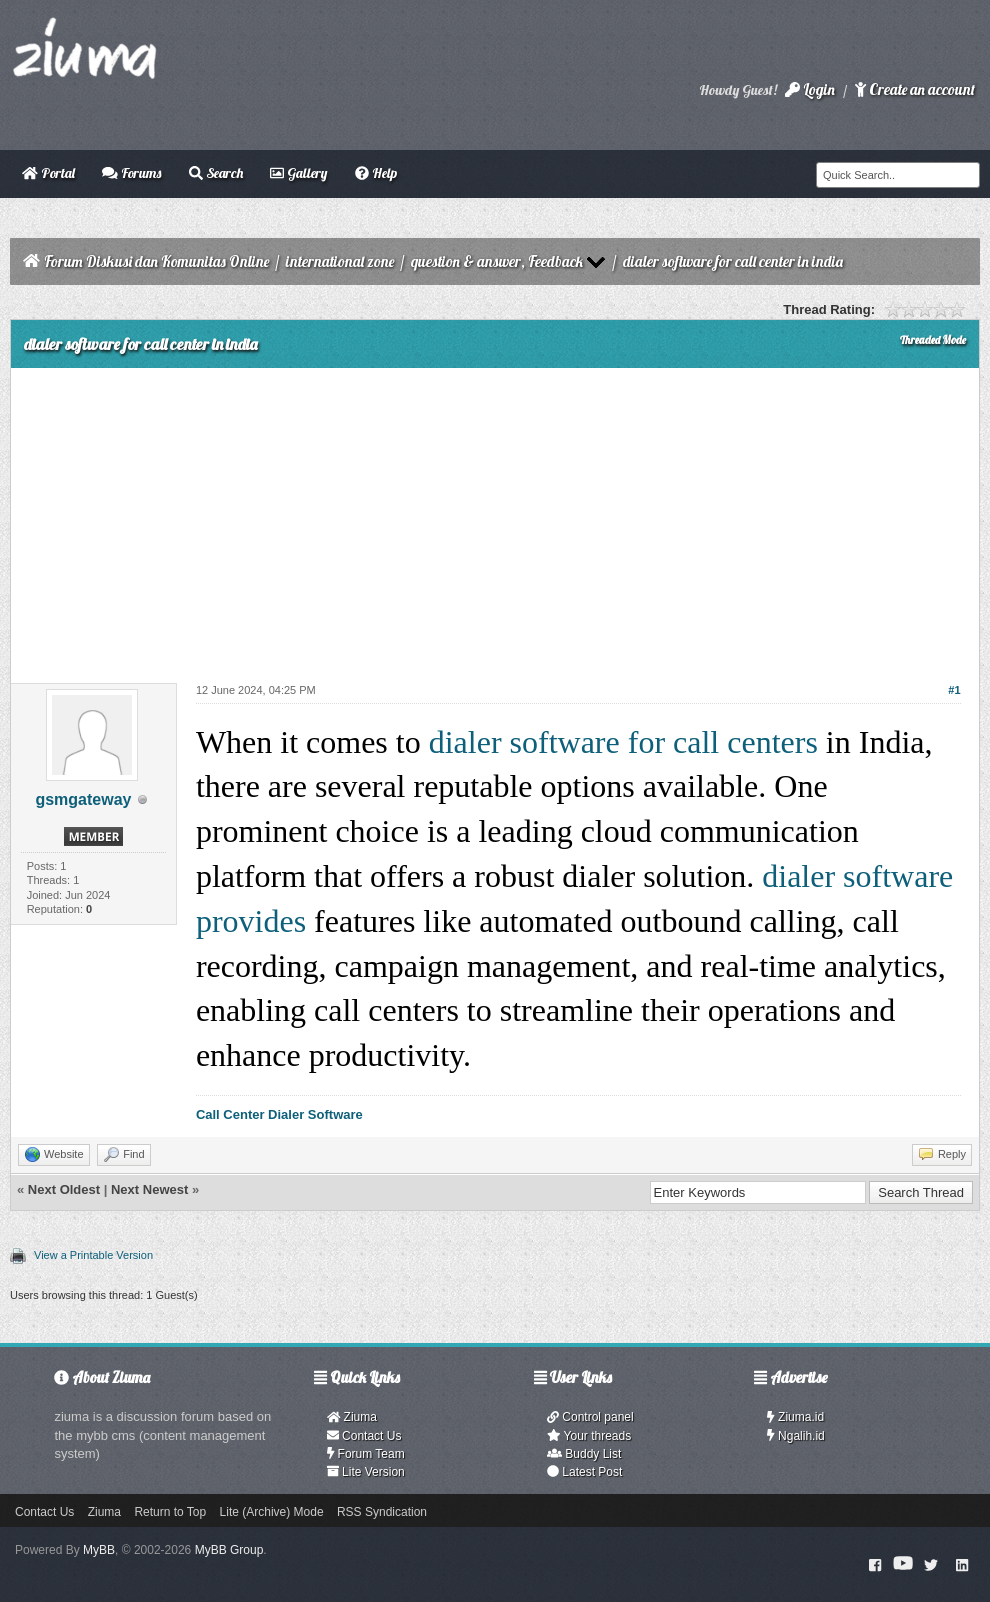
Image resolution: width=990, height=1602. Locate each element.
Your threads (589, 1436)
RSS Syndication (382, 1512)
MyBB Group (229, 1550)
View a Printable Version (93, 1255)
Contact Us (364, 1436)
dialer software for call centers (623, 742)
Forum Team (366, 1454)
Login (810, 89)
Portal (48, 173)
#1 (954, 690)
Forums (131, 173)
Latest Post (584, 1472)
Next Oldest (64, 1189)
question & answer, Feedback (497, 261)
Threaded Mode (933, 340)
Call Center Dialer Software (279, 1114)
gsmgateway (83, 799)
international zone (340, 261)
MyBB (99, 1550)
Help (376, 173)
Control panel (590, 1417)
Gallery (298, 173)
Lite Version (366, 1472)
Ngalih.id (796, 1436)
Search (216, 173)
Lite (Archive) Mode (272, 1512)
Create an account (915, 89)
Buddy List (584, 1454)
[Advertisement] (495, 518)
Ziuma (352, 1417)
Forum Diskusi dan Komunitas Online (156, 261)
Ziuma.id (795, 1417)
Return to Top (170, 1512)
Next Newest (149, 1189)
